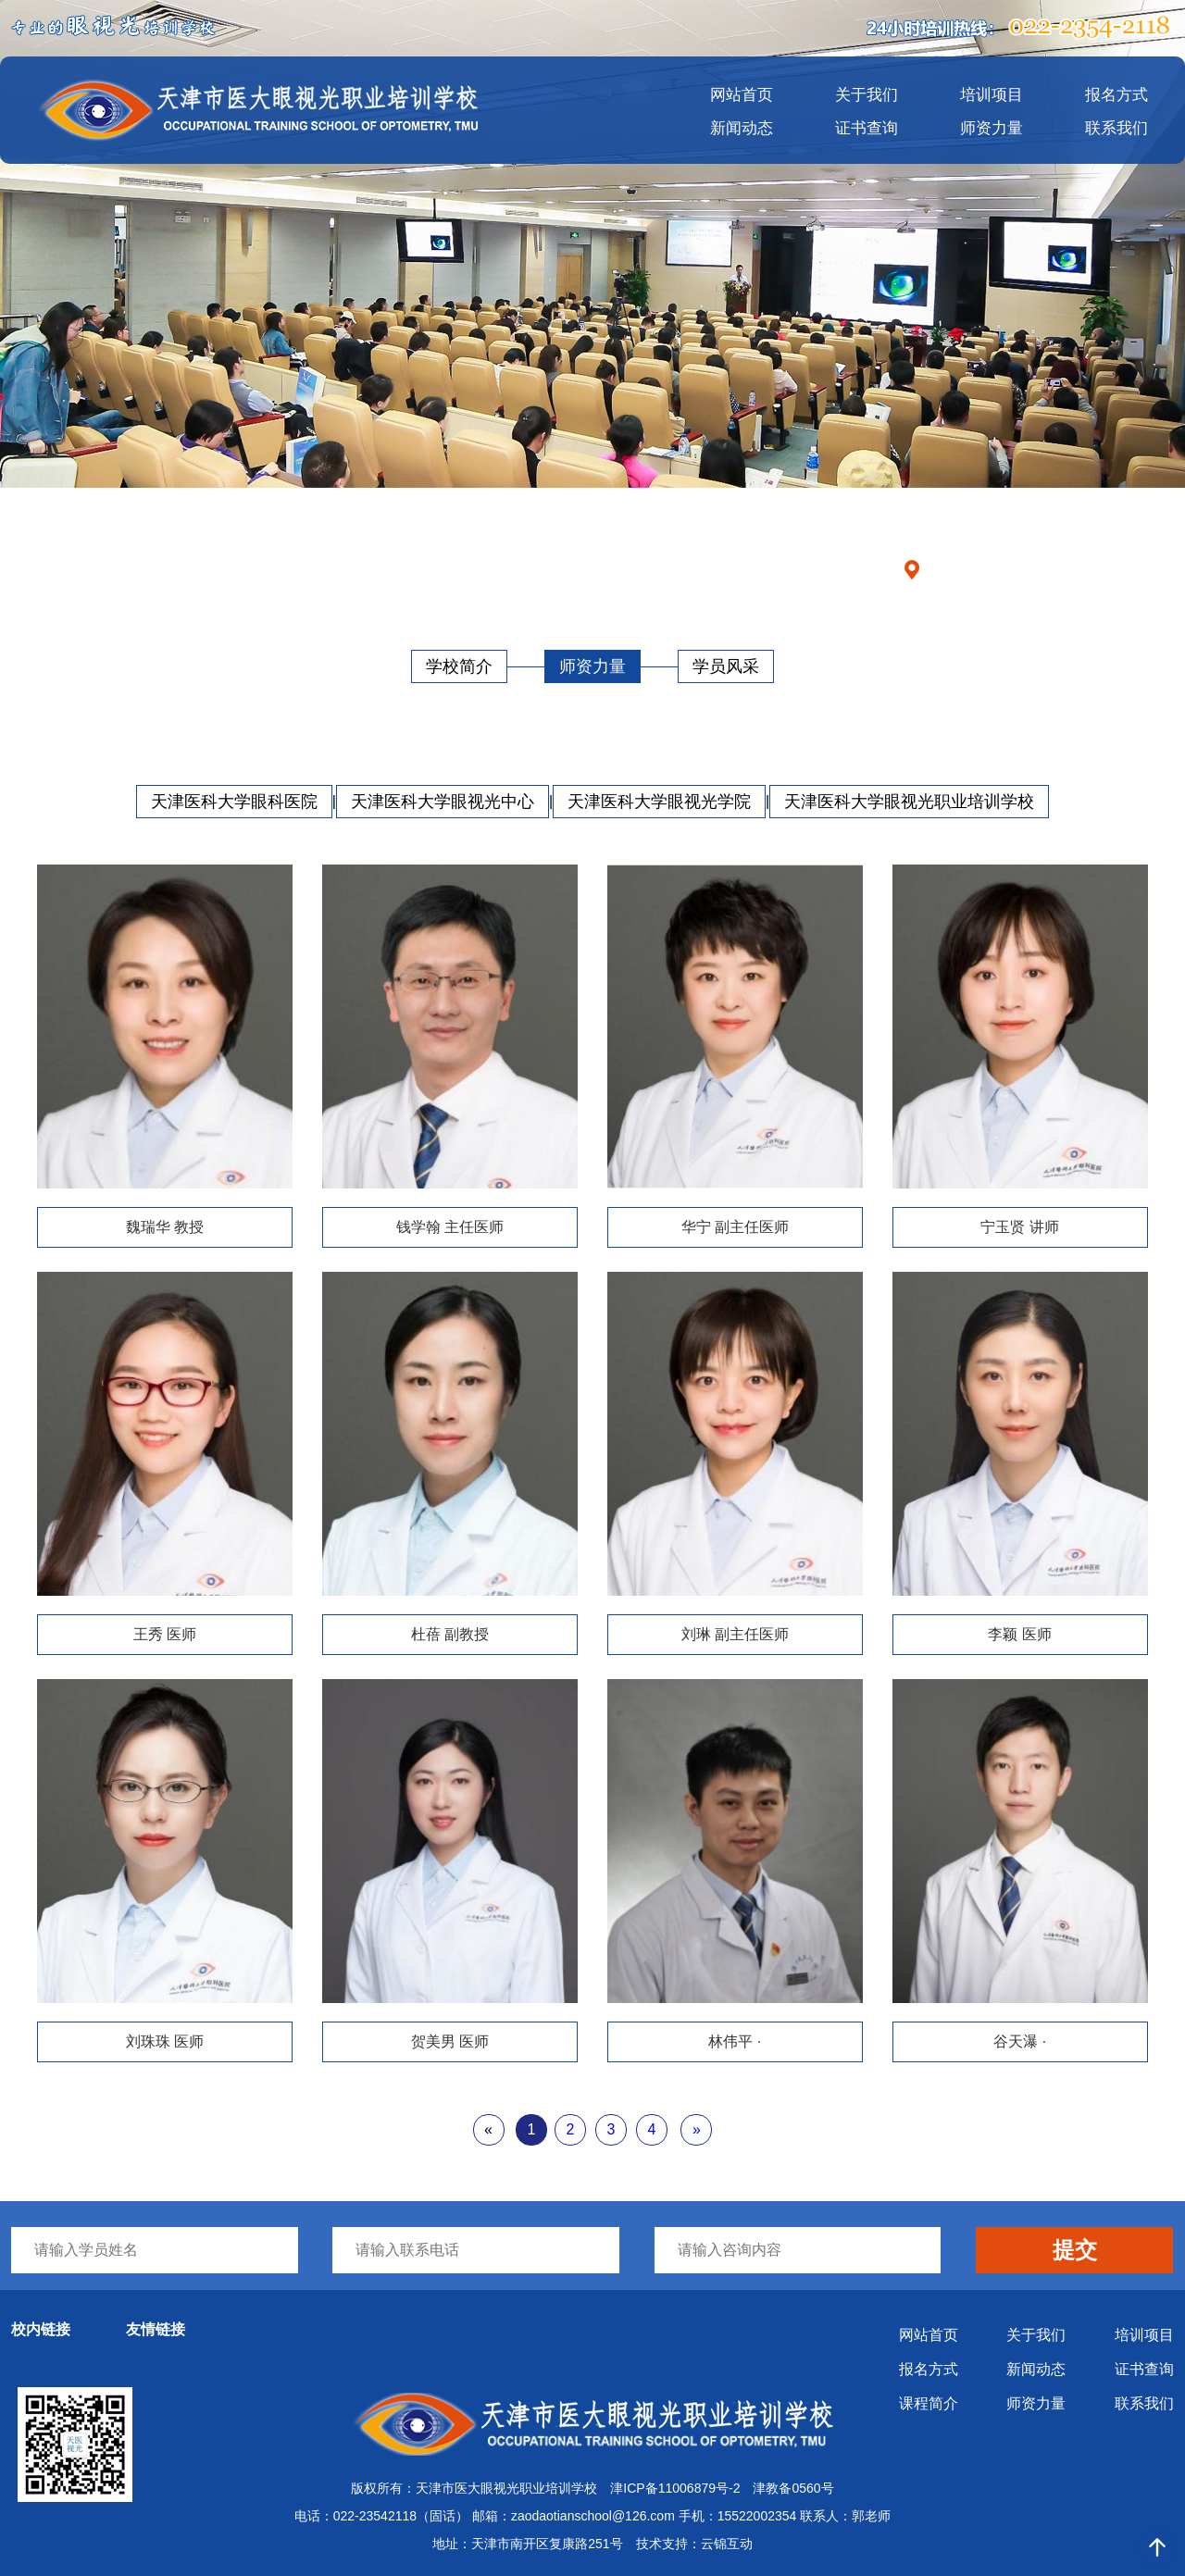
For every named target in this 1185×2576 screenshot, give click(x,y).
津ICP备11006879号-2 (675, 2488)
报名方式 (1116, 95)
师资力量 (991, 128)
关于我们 (866, 95)
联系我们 (1116, 128)
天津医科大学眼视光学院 (659, 801)
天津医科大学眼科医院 (234, 801)
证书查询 (866, 128)
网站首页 (741, 95)
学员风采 (725, 666)
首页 (1010, 569)
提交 (1075, 2249)
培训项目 (991, 95)
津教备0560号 (793, 2488)
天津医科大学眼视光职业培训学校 (909, 801)
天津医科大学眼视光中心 (442, 801)
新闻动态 (741, 128)
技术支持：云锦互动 (694, 2543)
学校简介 (459, 666)
